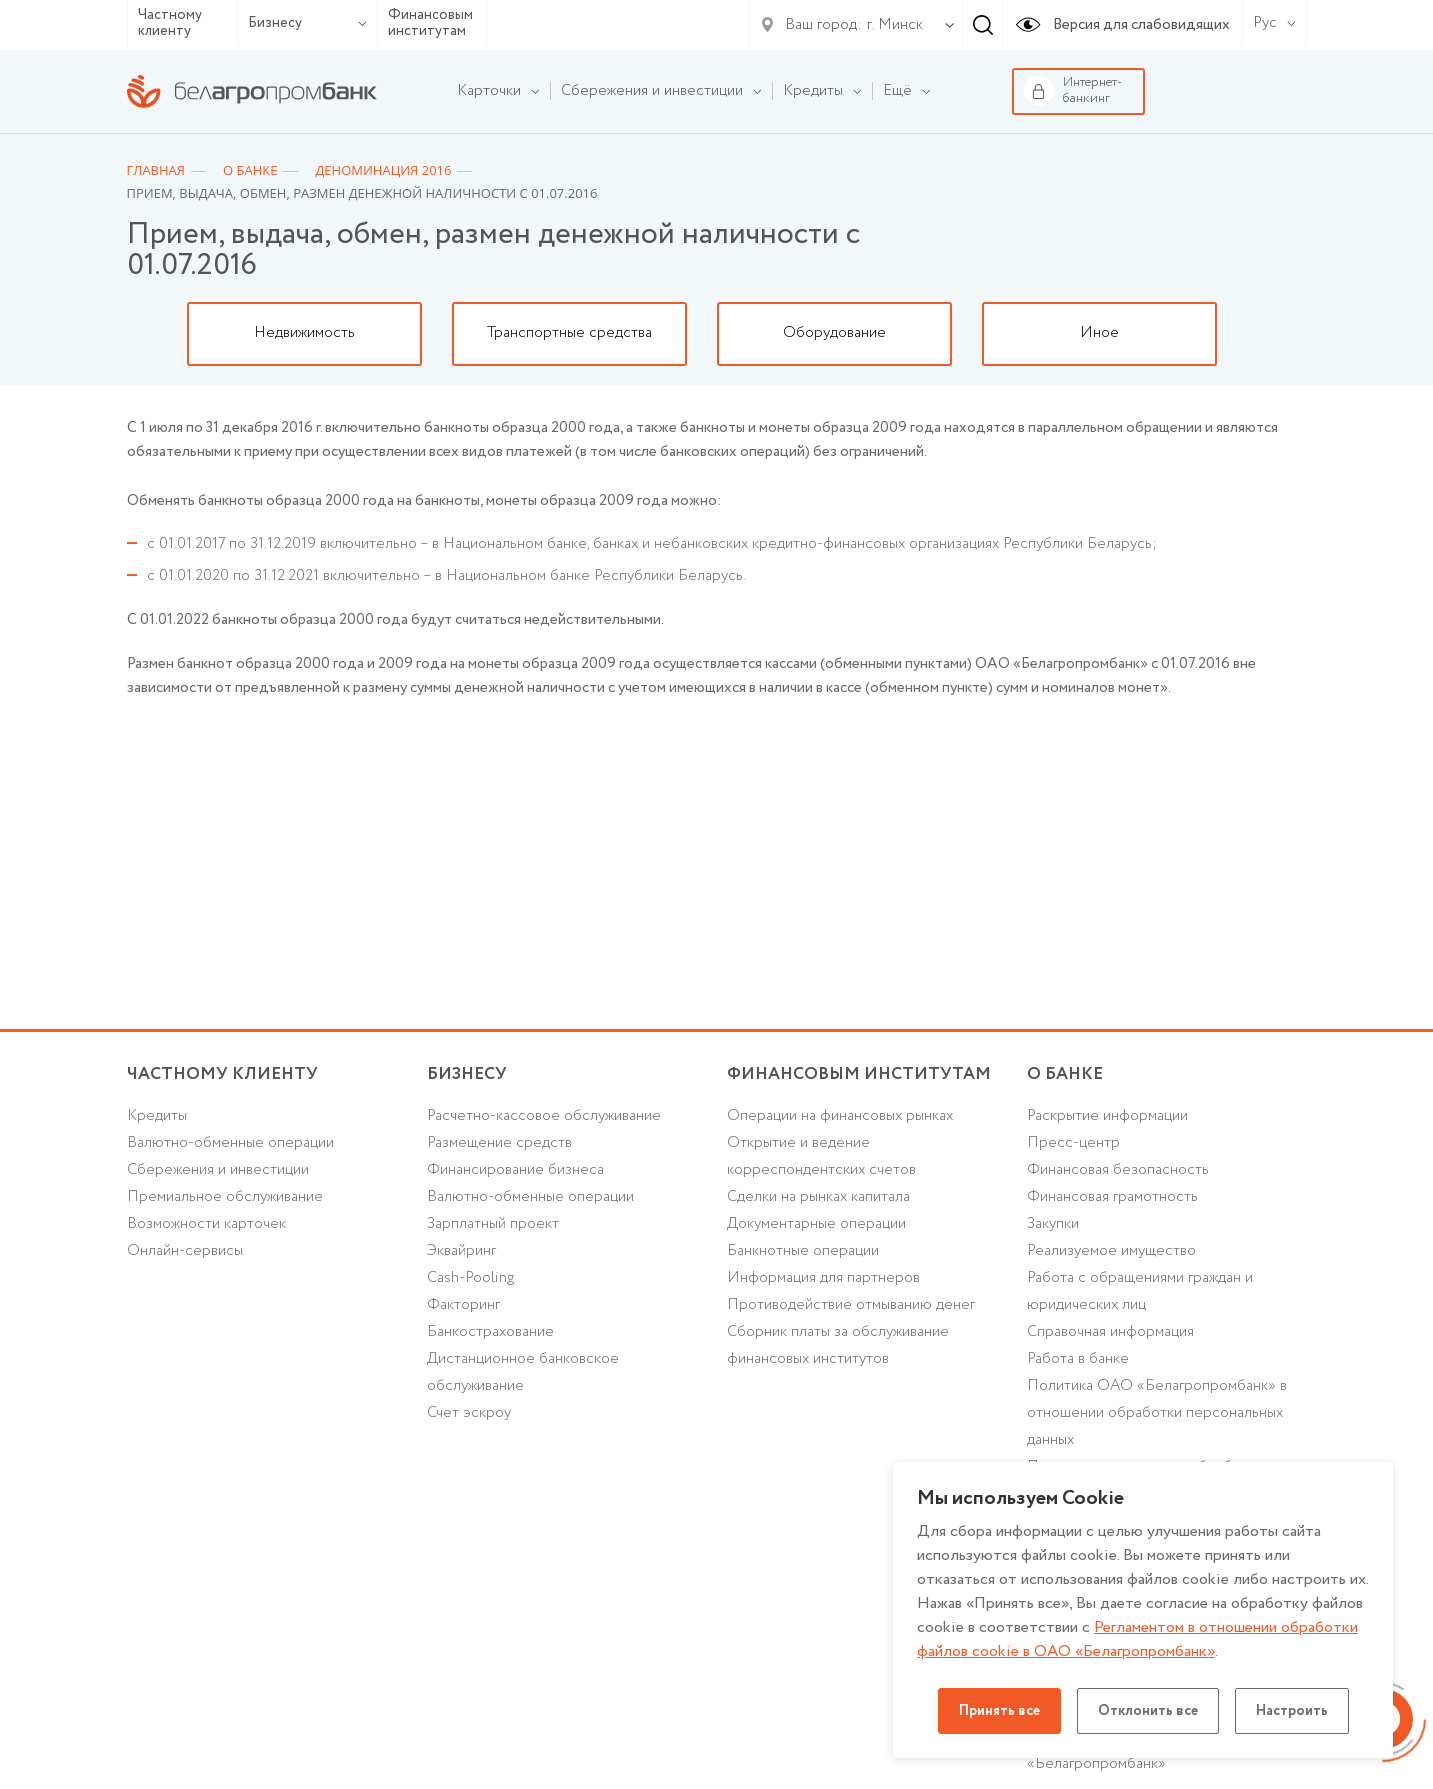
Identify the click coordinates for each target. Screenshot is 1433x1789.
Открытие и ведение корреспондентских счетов (821, 1156)
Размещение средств (499, 1143)
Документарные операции (816, 1224)
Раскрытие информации (1107, 1116)
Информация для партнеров (823, 1278)
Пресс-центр (1073, 1143)
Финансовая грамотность (1112, 1197)
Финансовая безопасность (1118, 1170)
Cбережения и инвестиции (218, 1170)
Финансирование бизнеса (515, 1170)
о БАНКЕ (1065, 1074)
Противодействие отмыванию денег (851, 1305)
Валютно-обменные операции (230, 1143)
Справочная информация (1110, 1332)
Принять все (999, 1711)
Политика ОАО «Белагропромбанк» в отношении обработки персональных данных (1157, 1413)
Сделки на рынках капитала (818, 1197)
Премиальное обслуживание (225, 1197)
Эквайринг (461, 1251)
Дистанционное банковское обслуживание (523, 1372)
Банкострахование (490, 1332)
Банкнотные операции (803, 1251)
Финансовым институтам (430, 23)
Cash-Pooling (470, 1278)
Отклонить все (1148, 1711)
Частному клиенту (170, 23)
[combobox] (891, 25)
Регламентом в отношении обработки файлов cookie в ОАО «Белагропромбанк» (1137, 1639)
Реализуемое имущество (1111, 1251)
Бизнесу (307, 23)
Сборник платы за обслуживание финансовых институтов (838, 1345)
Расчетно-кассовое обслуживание (544, 1116)
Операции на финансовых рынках (840, 1116)
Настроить (1292, 1711)
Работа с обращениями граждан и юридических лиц (1140, 1291)
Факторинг (463, 1305)
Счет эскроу (469, 1413)
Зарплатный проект (493, 1224)
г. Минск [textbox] (895, 25)
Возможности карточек (206, 1224)
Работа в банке (1078, 1359)
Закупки (1053, 1224)
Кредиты (157, 1116)
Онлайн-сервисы (185, 1251)
